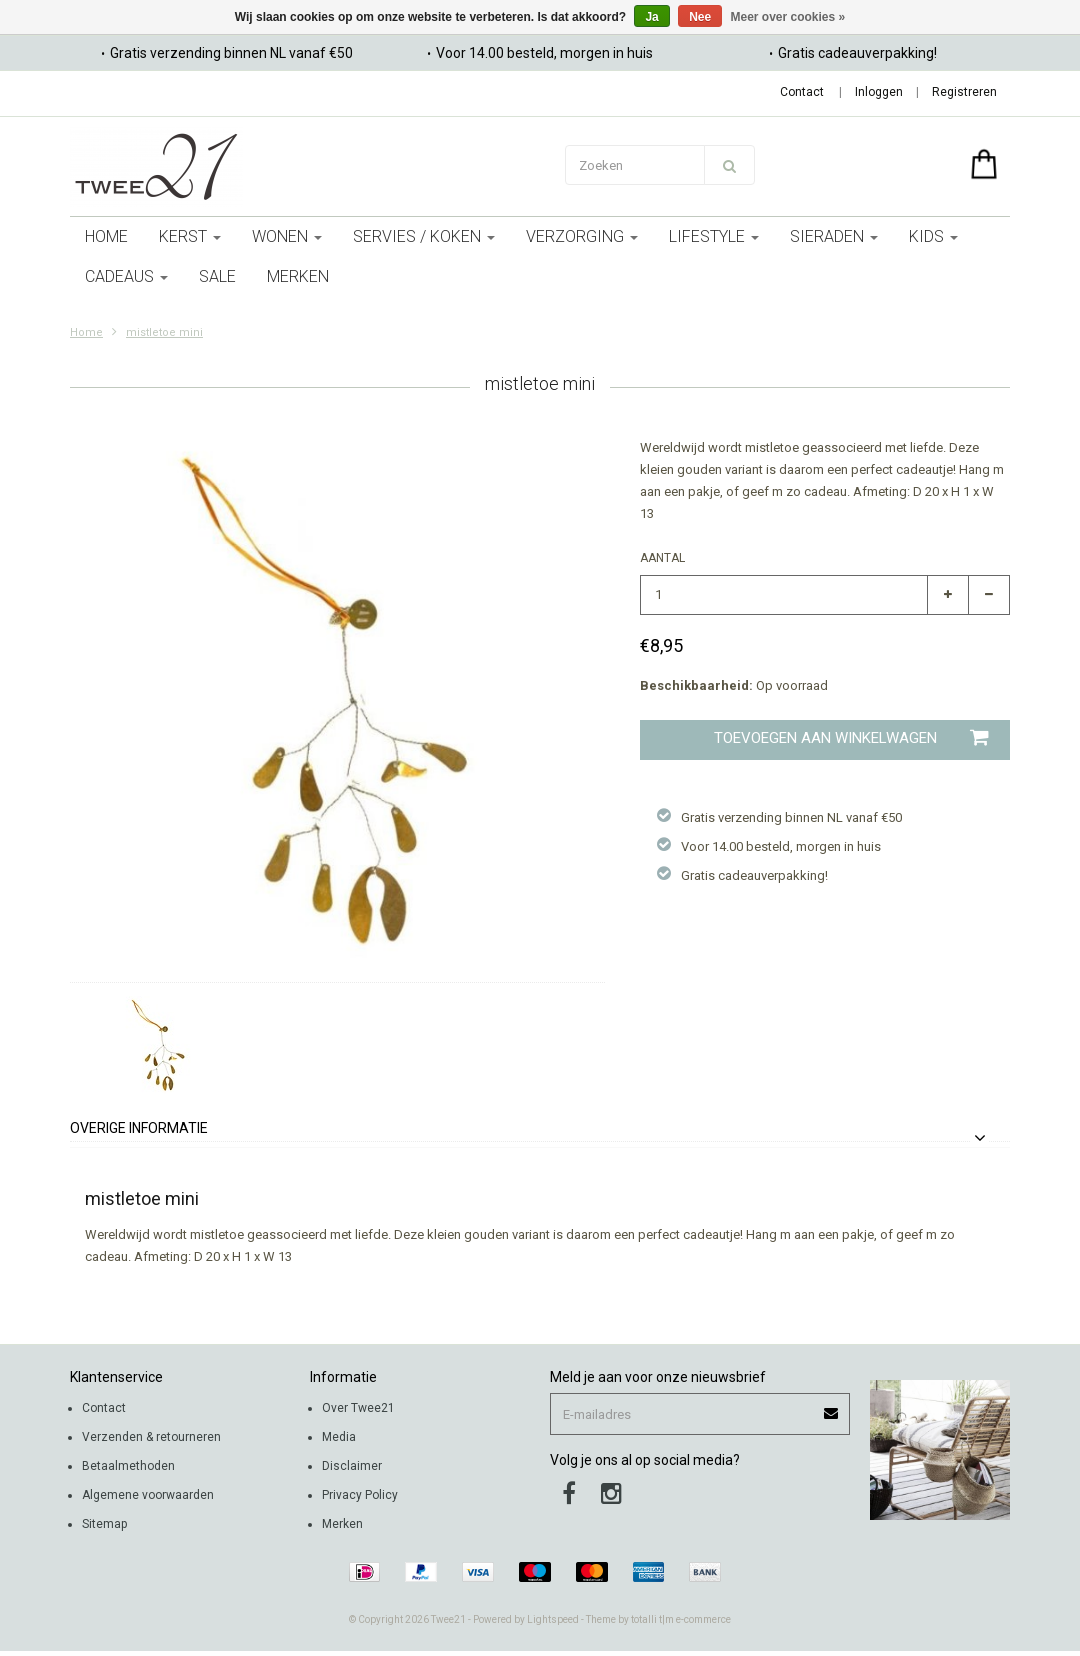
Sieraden (834, 236)
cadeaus (126, 276)
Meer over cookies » (788, 17)
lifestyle (714, 236)
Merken (298, 276)
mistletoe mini (164, 332)
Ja (651, 17)
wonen (287, 236)
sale (217, 276)
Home (106, 236)
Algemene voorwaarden (148, 1495)
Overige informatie (139, 1128)
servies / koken (424, 236)
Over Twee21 (358, 1408)
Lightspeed (553, 1619)
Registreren (964, 92)
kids (933, 236)
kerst (190, 236)
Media (339, 1437)
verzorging (582, 236)
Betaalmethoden (128, 1466)
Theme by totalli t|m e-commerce (658, 1619)
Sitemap (104, 1524)
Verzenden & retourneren (151, 1437)
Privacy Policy (360, 1495)
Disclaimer (352, 1466)
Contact (802, 92)
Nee (700, 17)
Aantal (662, 558)
